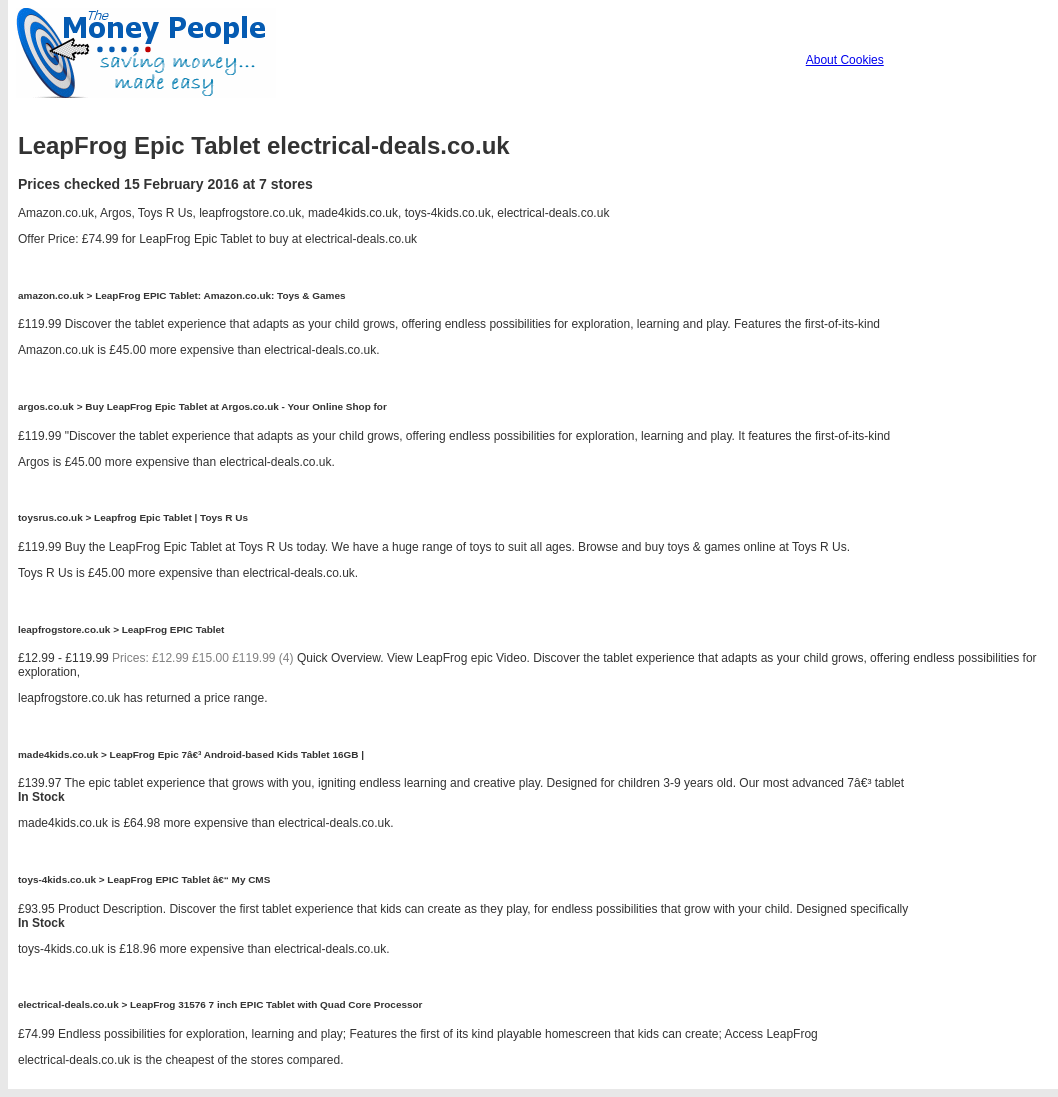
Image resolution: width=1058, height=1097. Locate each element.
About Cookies (845, 60)
